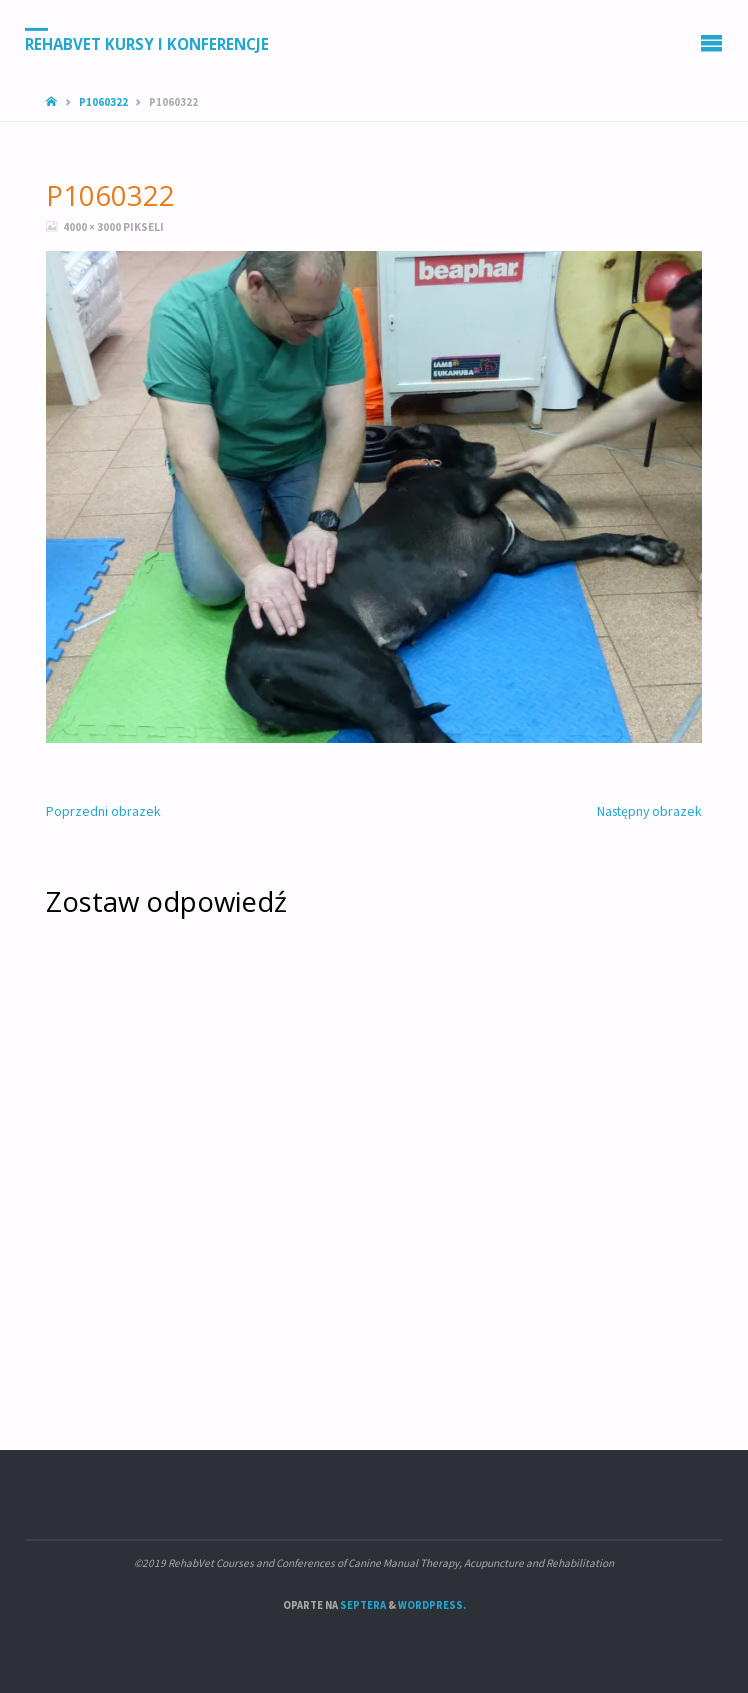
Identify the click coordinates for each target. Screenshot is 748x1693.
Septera (362, 1605)
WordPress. (432, 1605)
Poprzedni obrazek (103, 811)
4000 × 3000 (93, 227)
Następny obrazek (649, 811)
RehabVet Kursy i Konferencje (147, 43)
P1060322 (103, 102)
